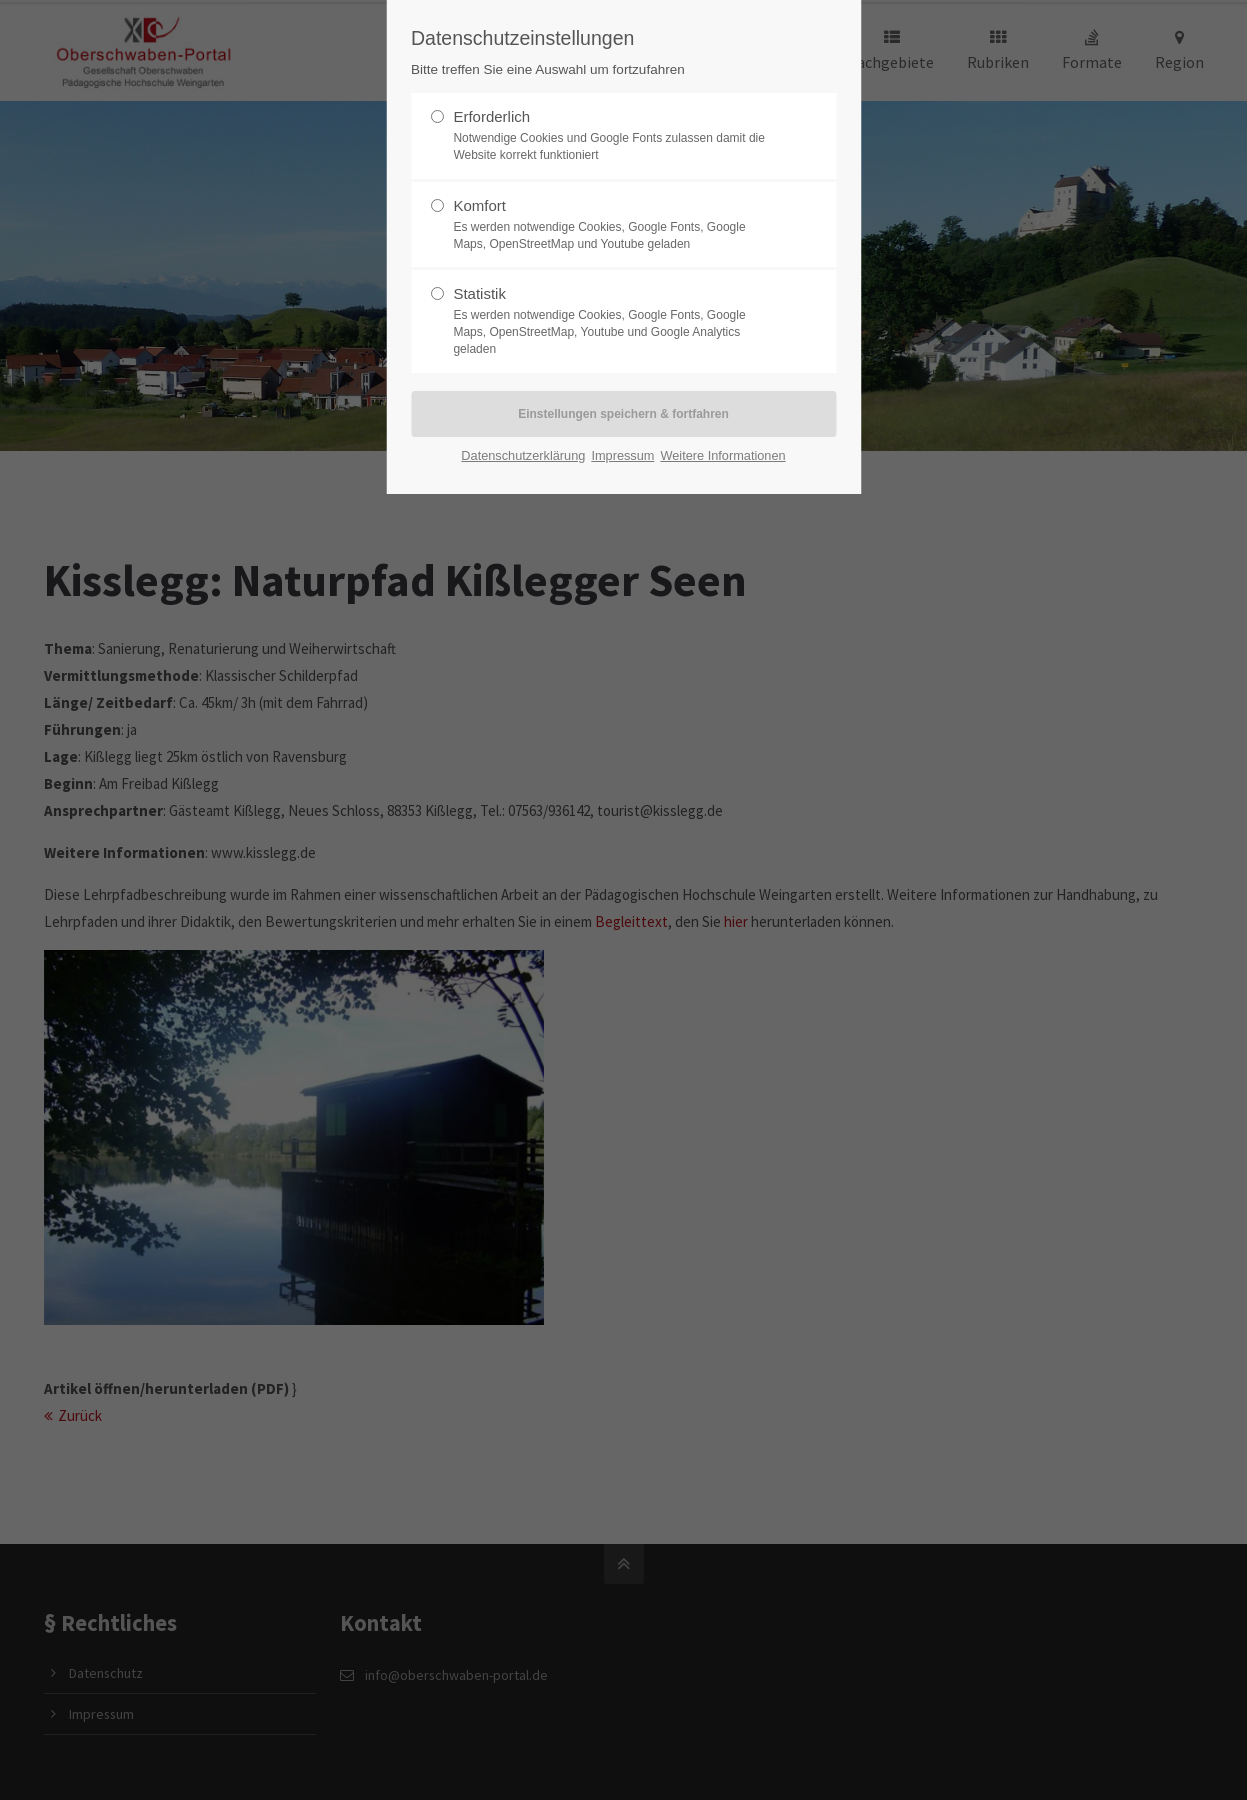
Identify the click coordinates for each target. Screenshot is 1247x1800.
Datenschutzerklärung (523, 455)
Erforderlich (615, 136)
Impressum (622, 455)
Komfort (615, 225)
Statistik (615, 321)
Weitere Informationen (722, 455)
